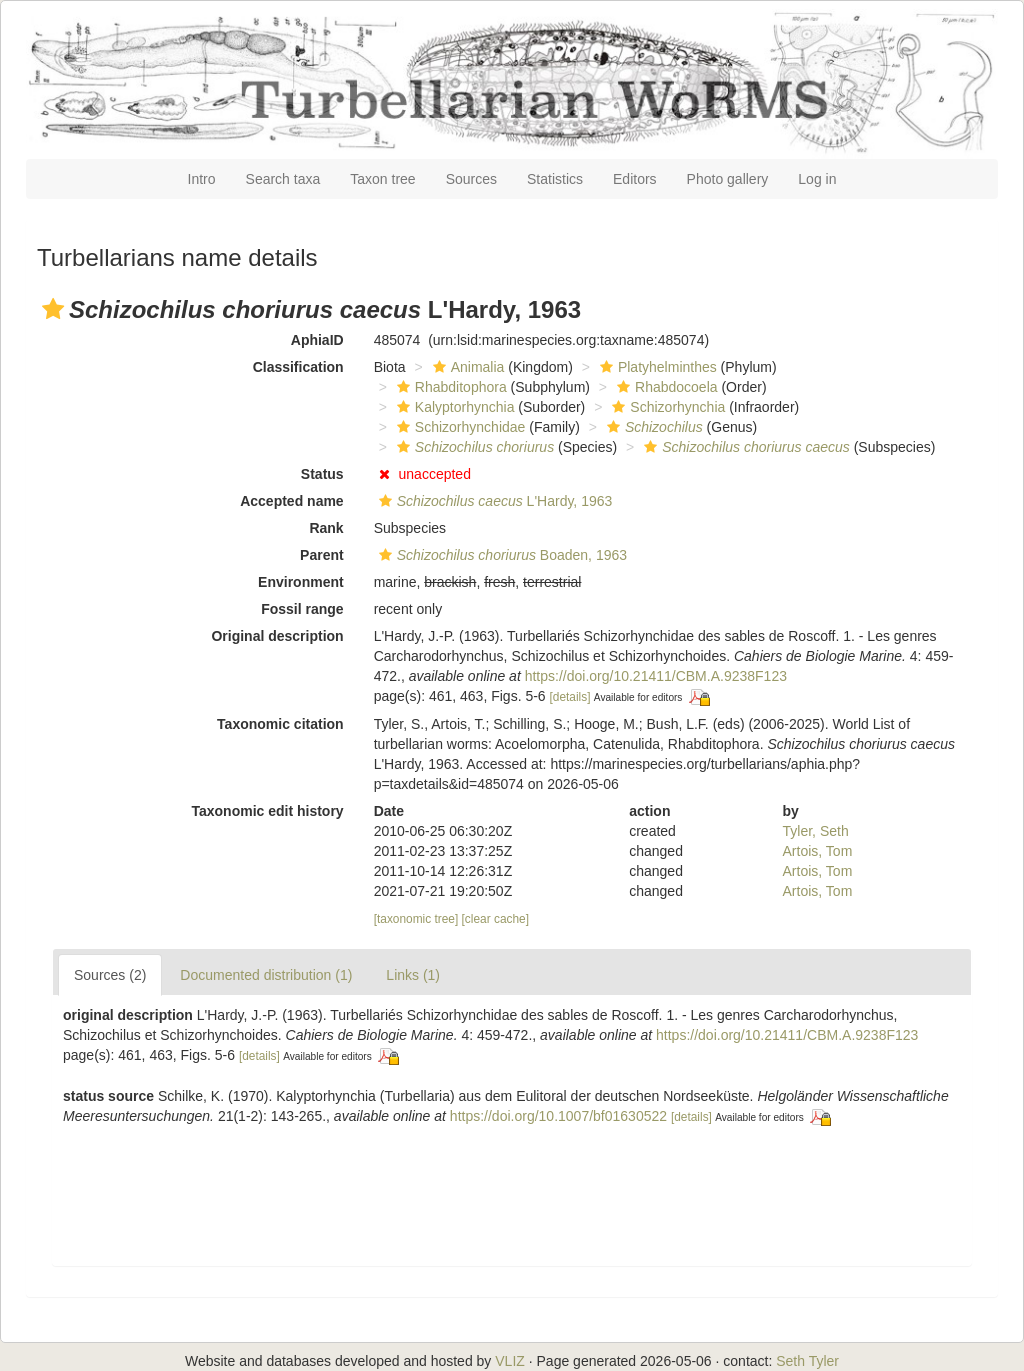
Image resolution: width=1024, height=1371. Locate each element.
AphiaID (317, 340)
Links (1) (413, 975)
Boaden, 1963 (500, 555)
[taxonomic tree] (416, 919)
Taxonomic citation (280, 724)
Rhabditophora (449, 387)
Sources (471, 179)
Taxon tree (382, 179)
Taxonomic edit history (267, 811)
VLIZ (510, 1361)
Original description (277, 636)
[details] (570, 697)
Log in (817, 179)
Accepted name (291, 501)
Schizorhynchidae (459, 427)
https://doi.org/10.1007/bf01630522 (558, 1116)
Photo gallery (728, 179)
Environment (301, 582)
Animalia (466, 367)
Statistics (555, 179)
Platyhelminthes (656, 367)
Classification (298, 367)
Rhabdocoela (665, 387)
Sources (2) (110, 975)
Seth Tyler (807, 1361)
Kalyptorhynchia (453, 407)
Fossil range (302, 609)
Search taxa (283, 179)
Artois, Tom (818, 851)
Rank (326, 528)
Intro (202, 179)
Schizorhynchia (666, 407)
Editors (635, 179)
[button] (53, 309)
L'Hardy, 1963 (493, 501)
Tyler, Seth (816, 831)
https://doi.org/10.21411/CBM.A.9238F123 (656, 676)
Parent (322, 555)
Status (322, 474)
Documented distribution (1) (266, 975)
